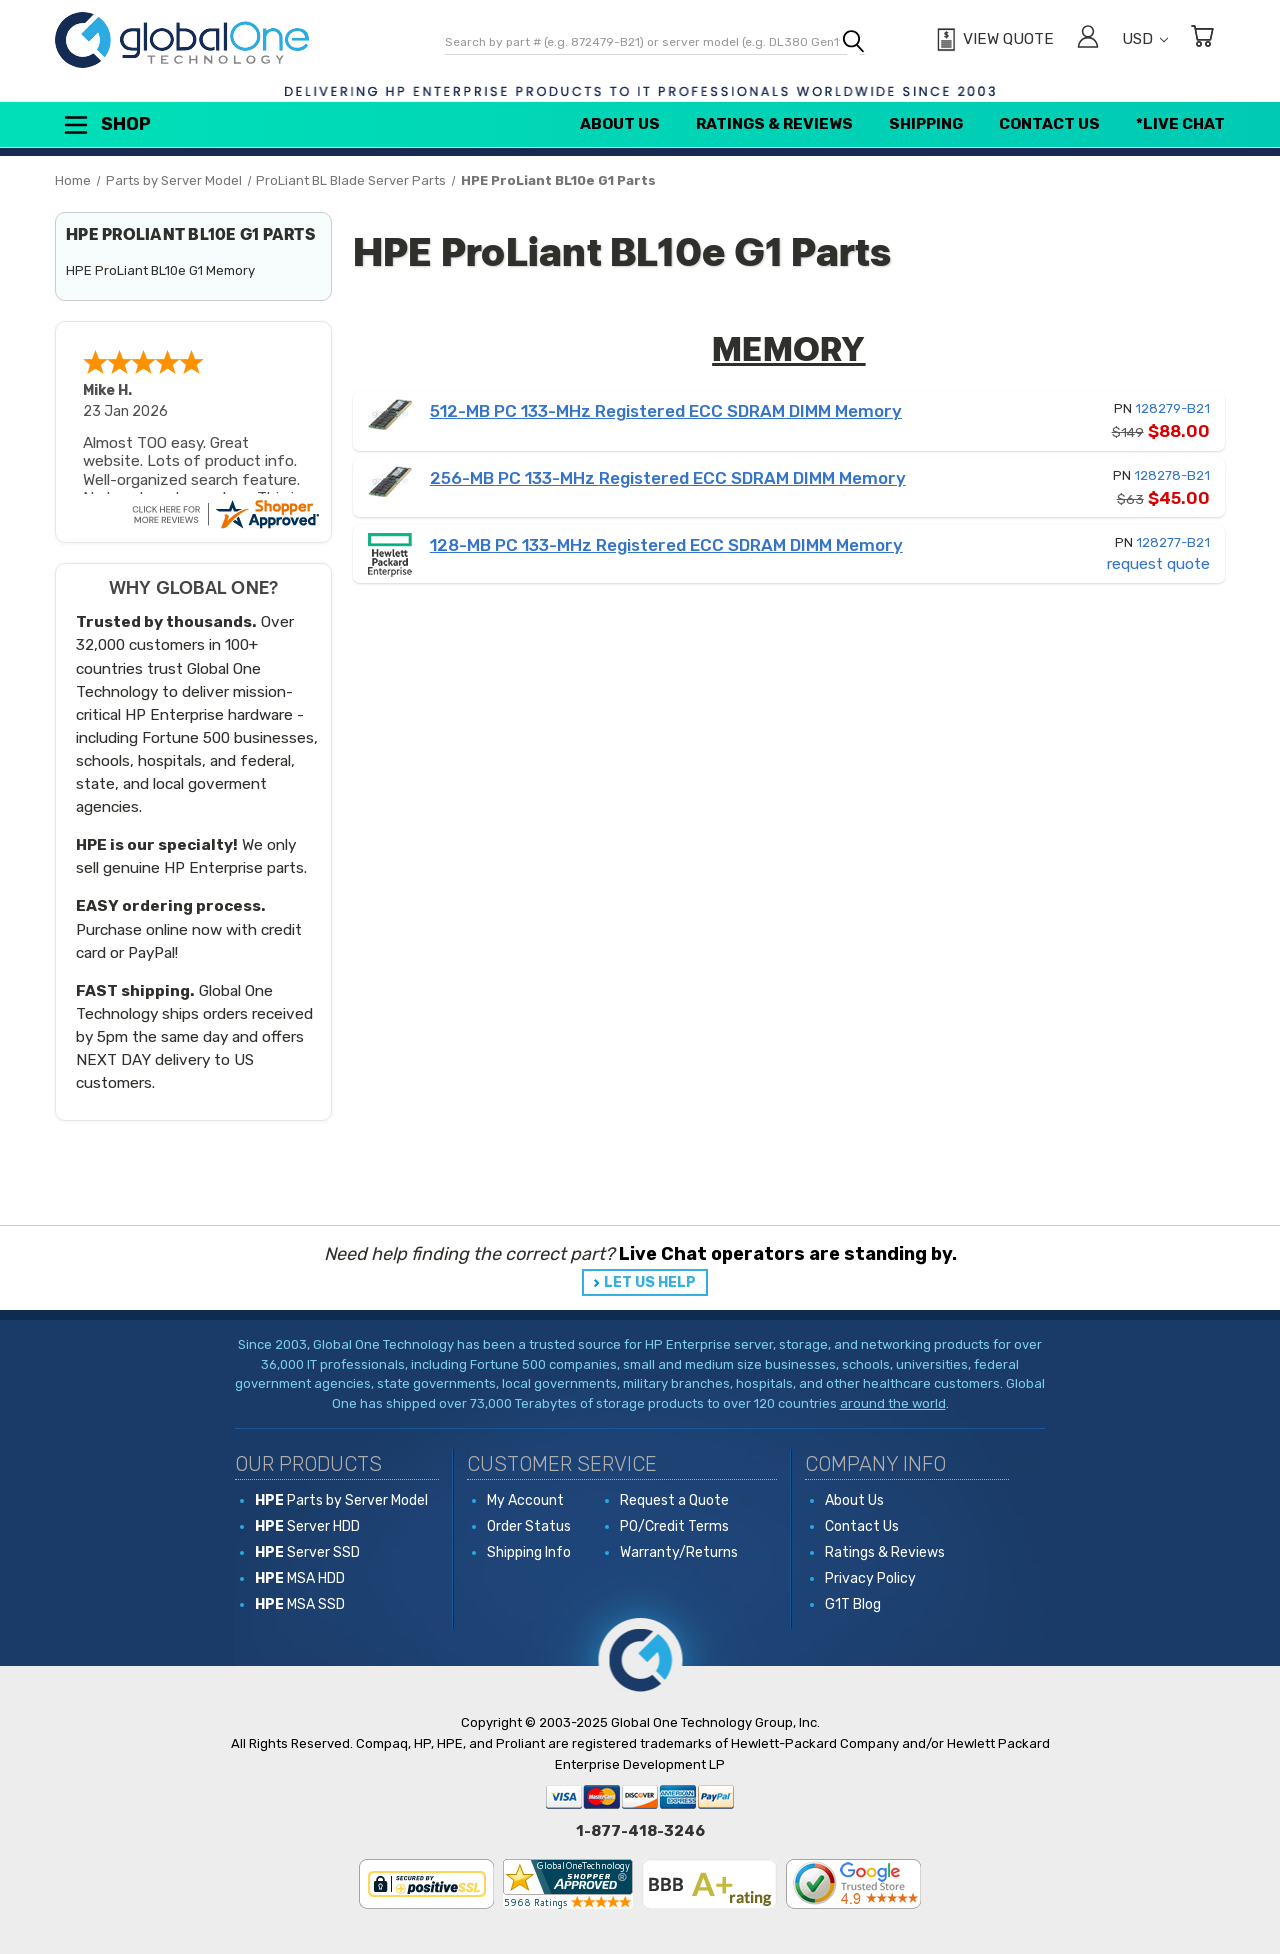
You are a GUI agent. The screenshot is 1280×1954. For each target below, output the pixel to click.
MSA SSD (300, 1604)
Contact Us (1049, 124)
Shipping (926, 124)
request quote (1158, 564)
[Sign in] (1088, 39)
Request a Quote (674, 1500)
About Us (620, 124)
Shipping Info (529, 1552)
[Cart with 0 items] (1202, 39)
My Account (525, 1500)
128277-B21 (1173, 542)
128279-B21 (1172, 408)
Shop (106, 125)
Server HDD (307, 1526)
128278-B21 (1172, 475)
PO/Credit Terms (674, 1526)
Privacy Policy (870, 1578)
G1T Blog (853, 1604)
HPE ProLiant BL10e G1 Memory (160, 270)
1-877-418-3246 (640, 1831)
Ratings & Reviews (774, 124)
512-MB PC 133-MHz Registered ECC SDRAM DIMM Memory (666, 411)
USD (1145, 39)
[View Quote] (992, 40)
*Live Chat (1180, 124)
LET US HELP (650, 1282)
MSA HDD (300, 1578)
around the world (893, 1403)
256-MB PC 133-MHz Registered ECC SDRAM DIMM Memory (668, 478)
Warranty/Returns (679, 1552)
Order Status (529, 1526)
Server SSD (307, 1552)
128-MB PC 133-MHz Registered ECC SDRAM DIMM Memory (666, 545)
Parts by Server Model (341, 1500)
